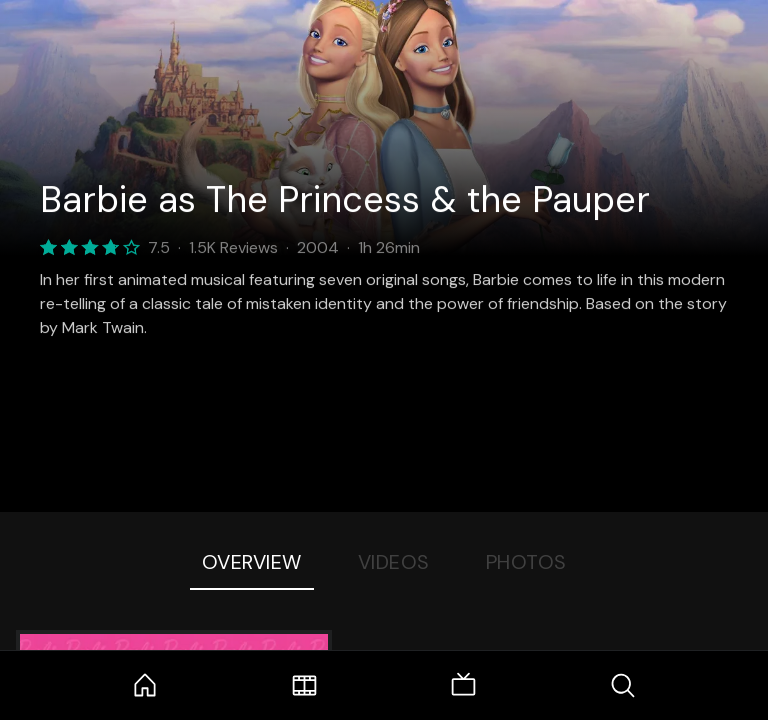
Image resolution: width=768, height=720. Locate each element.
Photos (526, 562)
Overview (252, 562)
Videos (394, 562)
